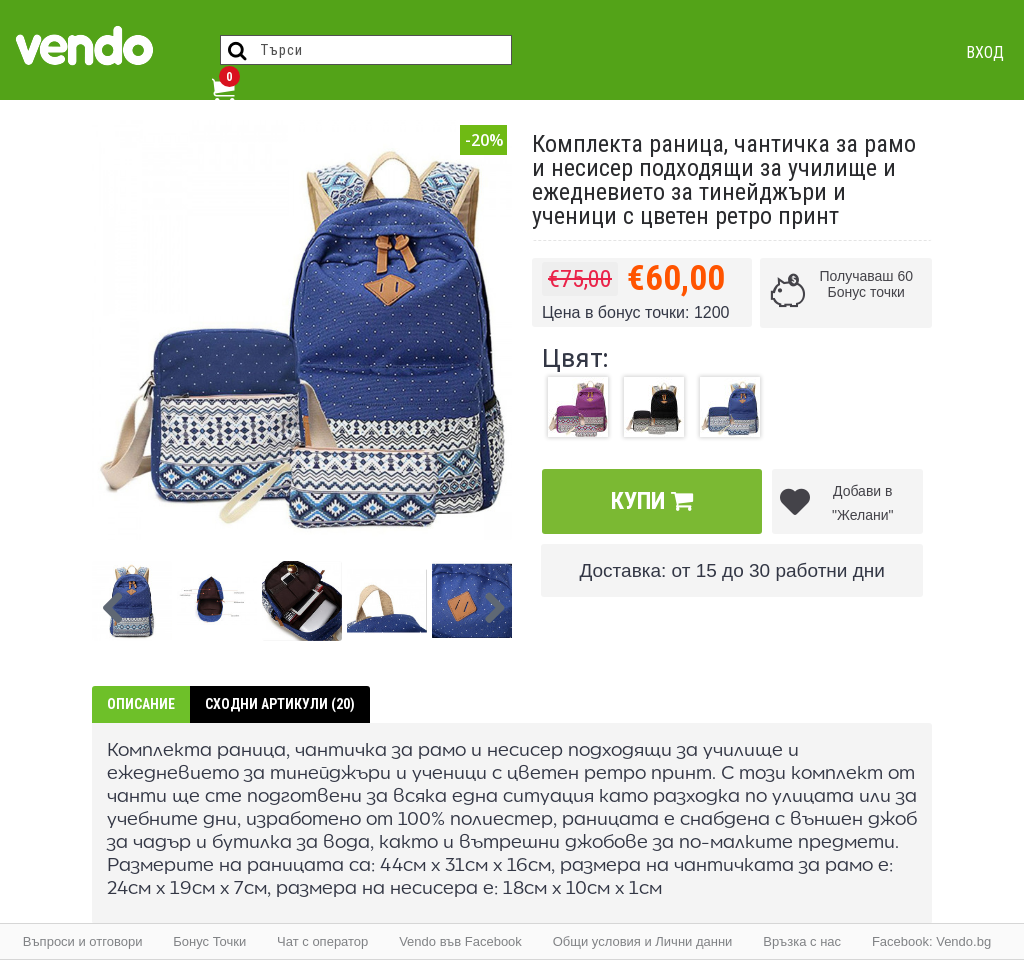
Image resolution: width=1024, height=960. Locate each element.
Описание (141, 704)
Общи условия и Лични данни (643, 941)
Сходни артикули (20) (280, 704)
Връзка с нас (802, 941)
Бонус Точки (209, 941)
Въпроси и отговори (83, 941)
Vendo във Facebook (460, 941)
